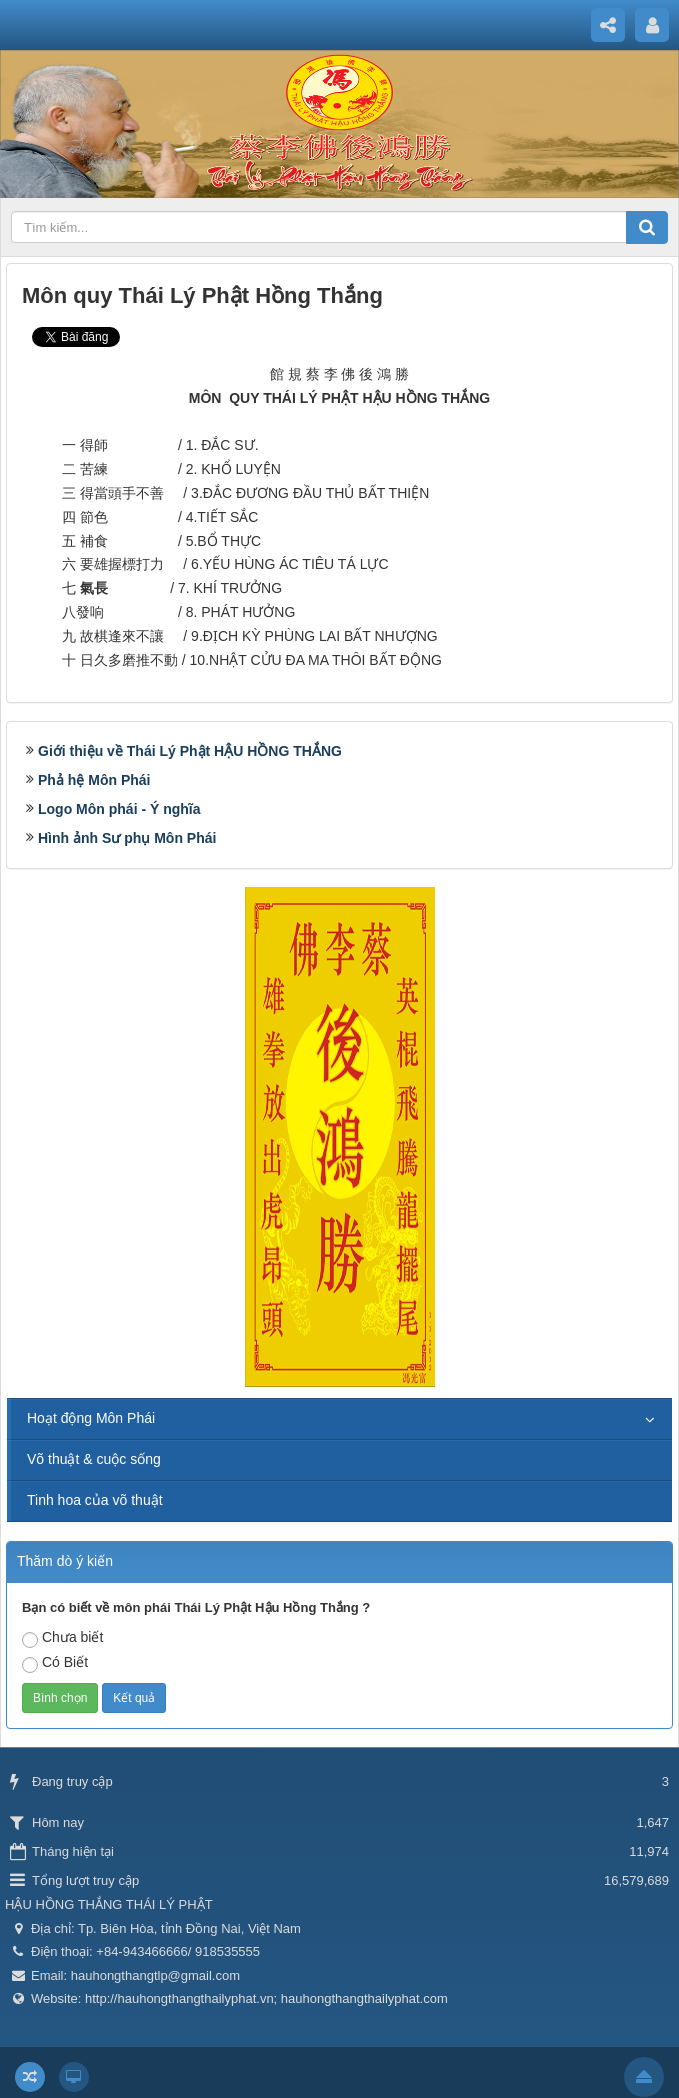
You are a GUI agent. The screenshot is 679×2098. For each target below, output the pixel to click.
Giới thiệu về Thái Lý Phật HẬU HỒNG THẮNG (190, 751)
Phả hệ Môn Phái (94, 780)
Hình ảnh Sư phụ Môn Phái (127, 838)
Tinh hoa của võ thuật (95, 1500)
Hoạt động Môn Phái (91, 1418)
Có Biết (55, 1663)
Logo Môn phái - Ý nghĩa (119, 809)
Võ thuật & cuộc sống (94, 1459)
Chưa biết (62, 1638)
